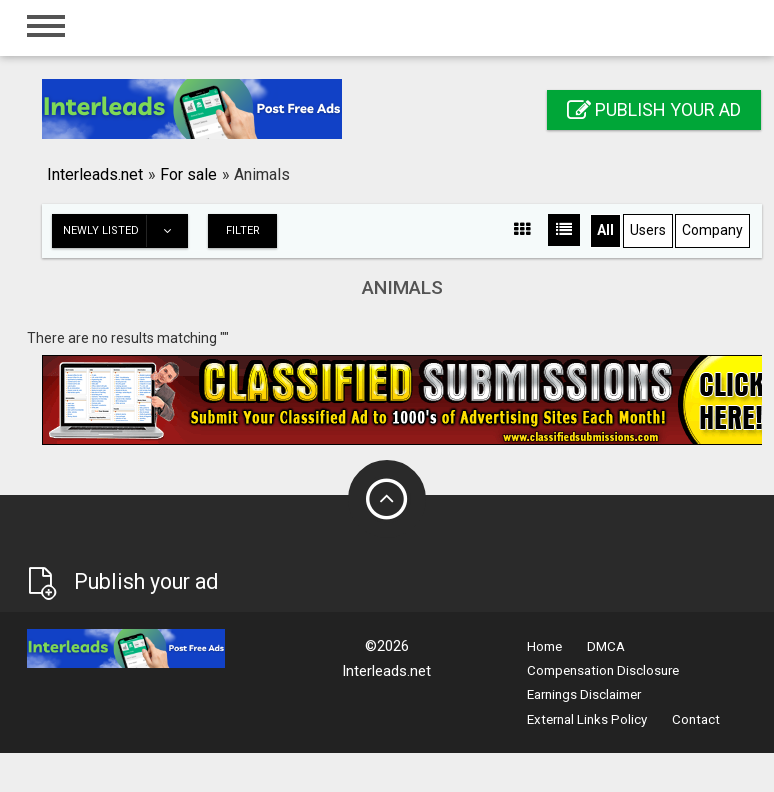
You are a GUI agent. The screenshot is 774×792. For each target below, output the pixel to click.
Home (544, 646)
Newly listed (125, 231)
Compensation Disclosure (603, 670)
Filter (243, 230)
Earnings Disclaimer (584, 694)
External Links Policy (587, 719)
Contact (696, 719)
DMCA (606, 646)
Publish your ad (654, 109)
